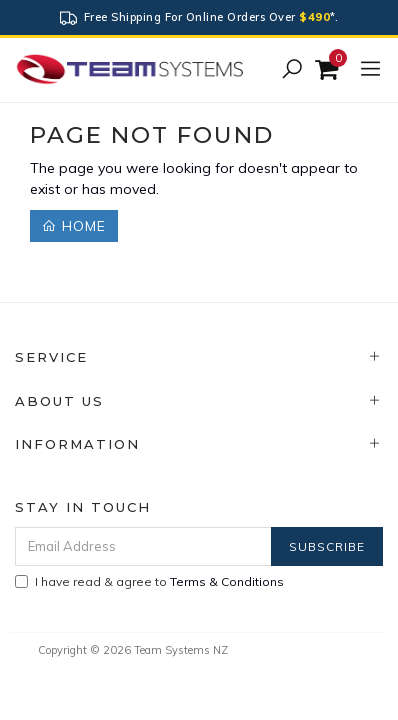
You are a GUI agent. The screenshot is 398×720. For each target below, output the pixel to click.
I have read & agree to (149, 581)
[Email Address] (143, 546)
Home (74, 226)
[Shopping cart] (329, 70)
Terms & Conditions (227, 581)
